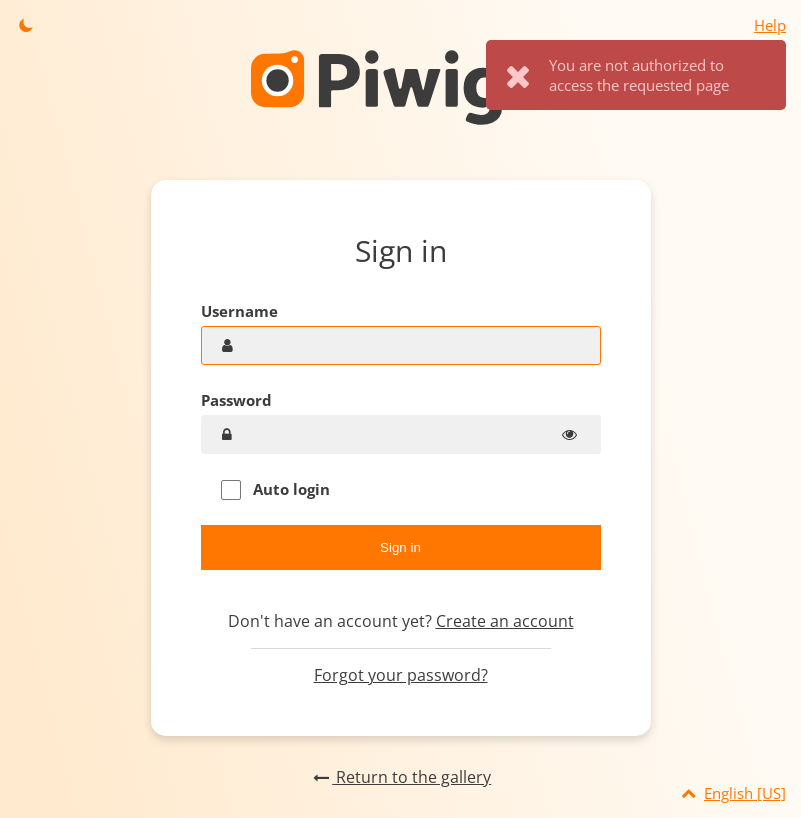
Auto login (275, 489)
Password (236, 400)
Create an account (505, 621)
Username (239, 311)
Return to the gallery (400, 777)
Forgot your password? (401, 675)
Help (770, 25)
